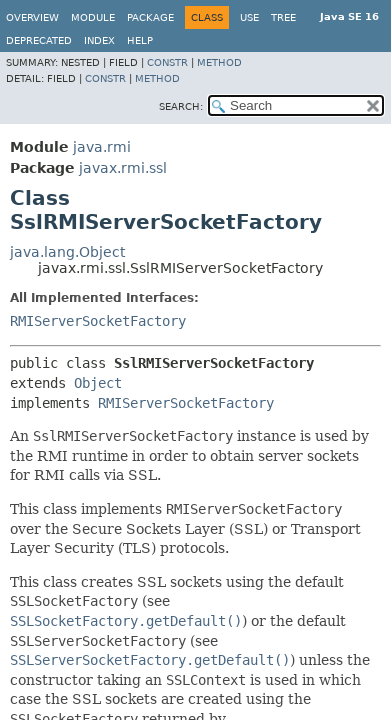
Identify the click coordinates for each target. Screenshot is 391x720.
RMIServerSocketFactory (98, 321)
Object (98, 383)
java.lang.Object (67, 252)
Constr (167, 62)
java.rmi (102, 147)
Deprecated (39, 40)
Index (99, 40)
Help (140, 40)
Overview (32, 17)
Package (150, 17)
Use (249, 17)
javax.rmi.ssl (123, 168)
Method (219, 62)
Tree (283, 17)
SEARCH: (181, 106)
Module (93, 17)
